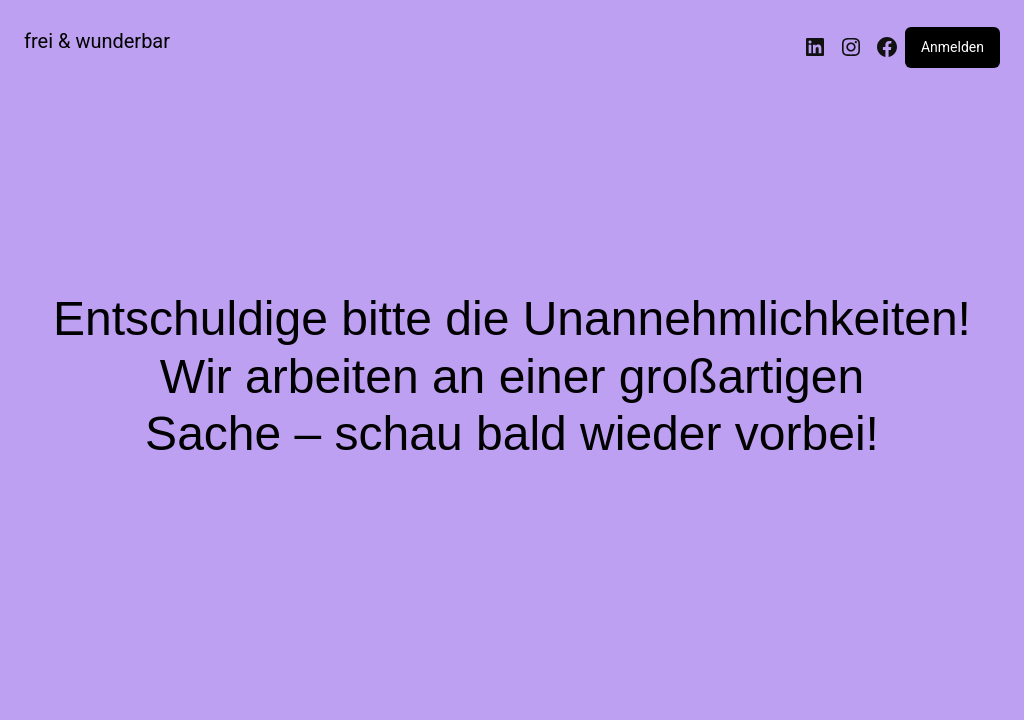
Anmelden (952, 47)
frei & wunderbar (97, 41)
